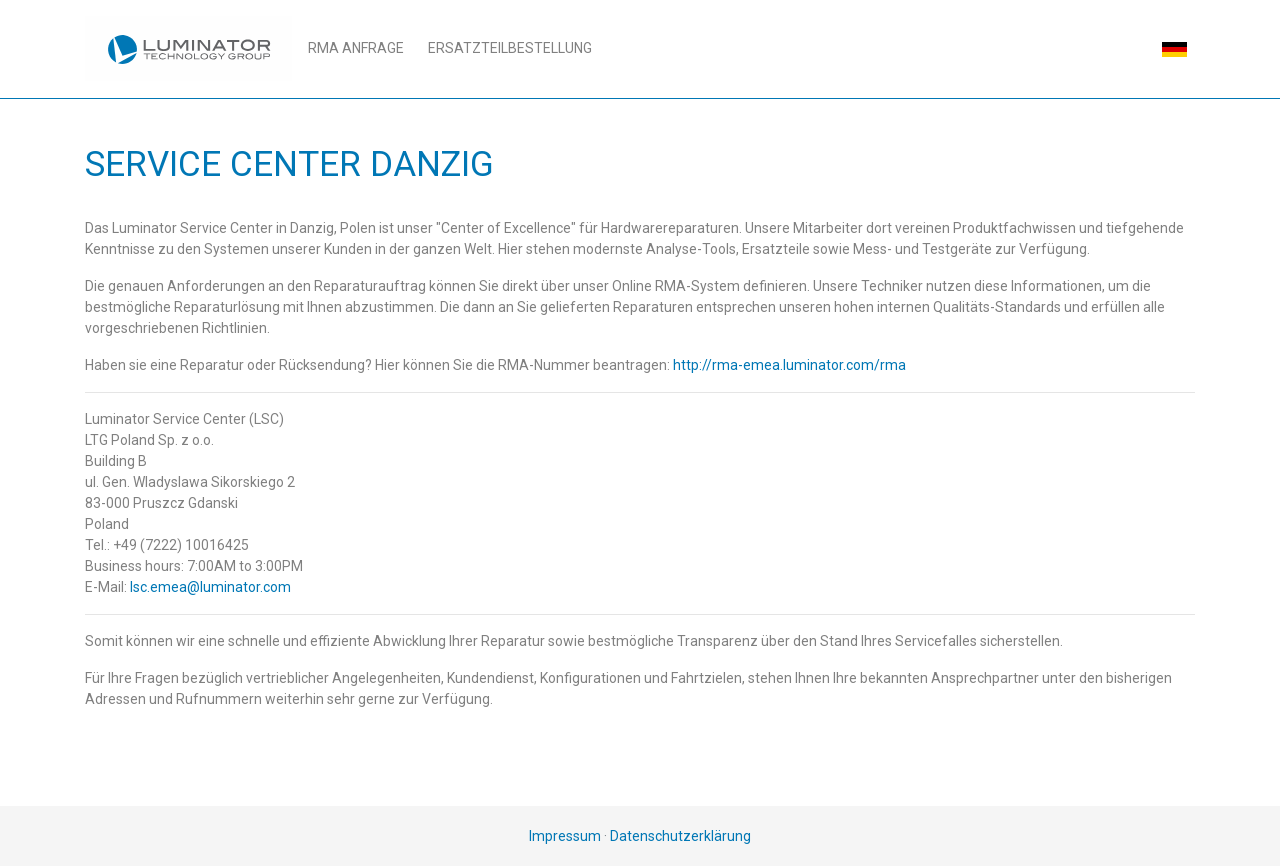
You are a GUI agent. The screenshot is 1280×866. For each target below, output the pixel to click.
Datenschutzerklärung (680, 836)
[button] (1174, 48)
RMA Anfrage (356, 48)
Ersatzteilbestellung (510, 48)
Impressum (565, 836)
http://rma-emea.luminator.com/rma (789, 365)
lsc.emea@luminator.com (210, 587)
